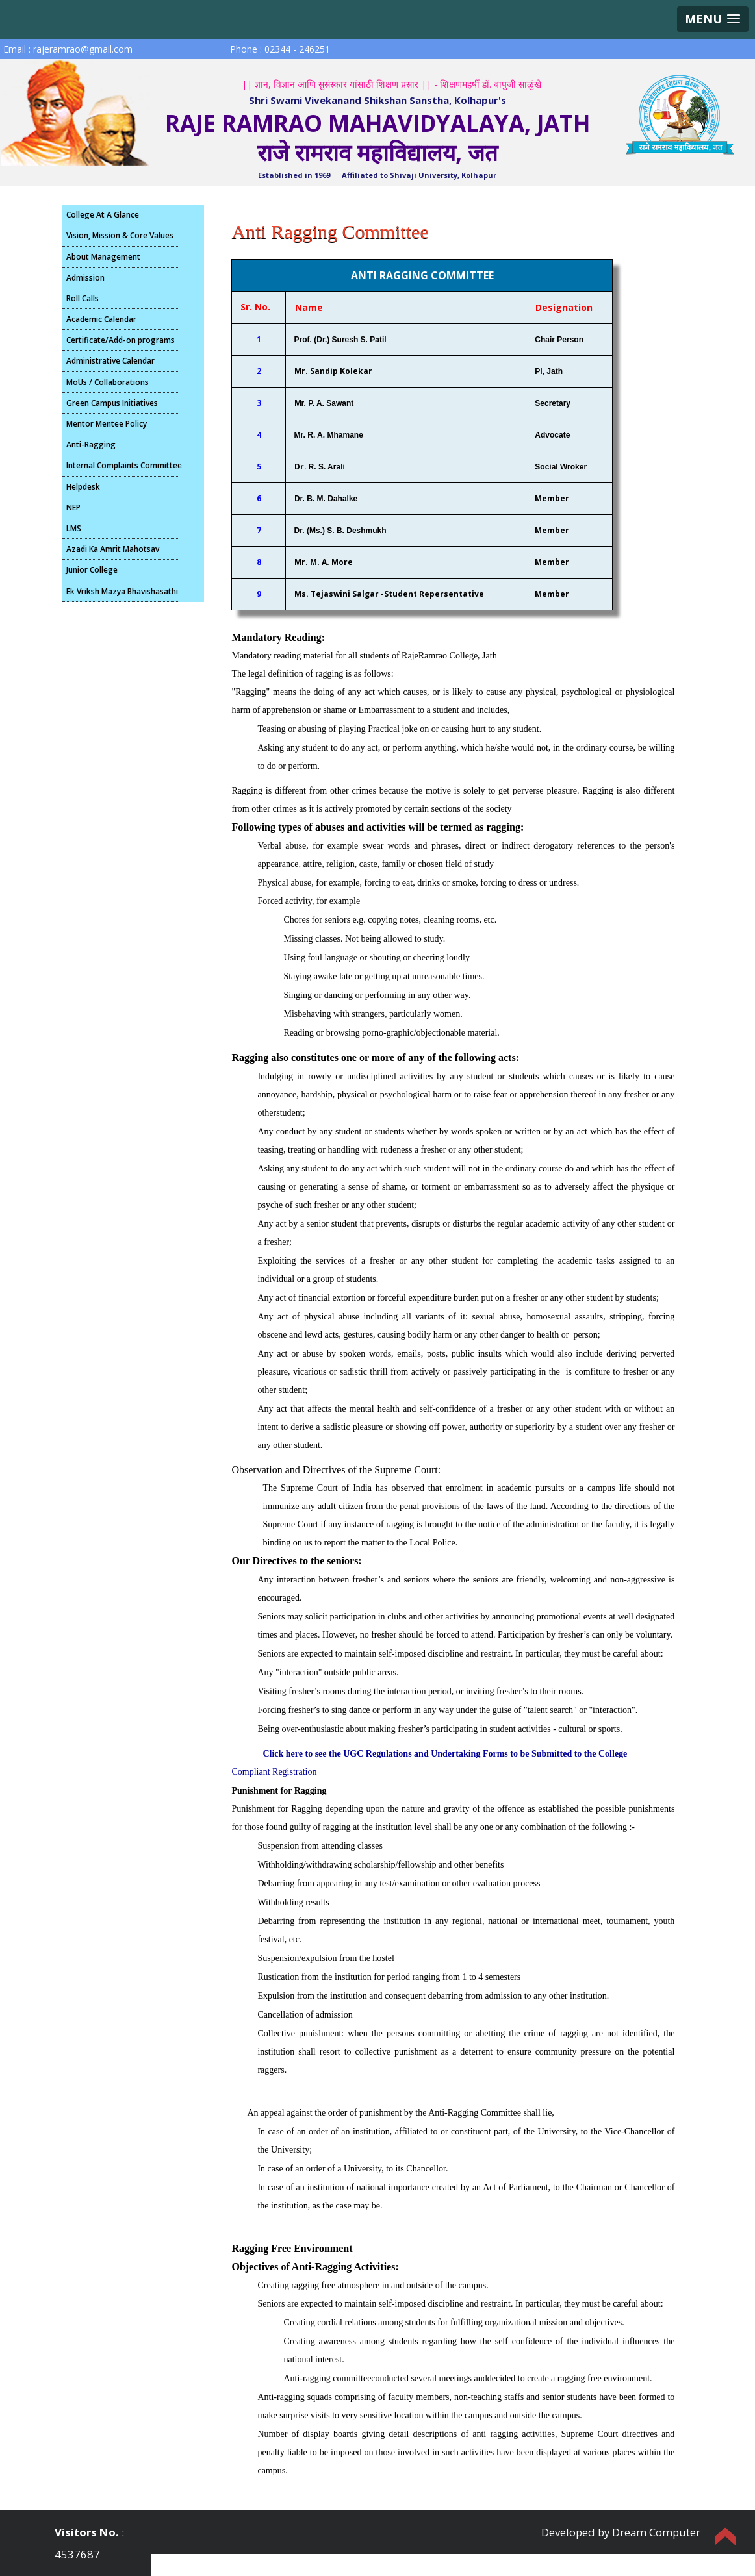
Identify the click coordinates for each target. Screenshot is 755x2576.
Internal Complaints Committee (122, 465)
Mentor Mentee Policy (106, 423)
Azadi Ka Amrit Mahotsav (112, 549)
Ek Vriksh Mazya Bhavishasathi (122, 591)
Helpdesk (83, 486)
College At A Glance (102, 214)
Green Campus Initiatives (112, 402)
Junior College (92, 569)
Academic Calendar (101, 319)
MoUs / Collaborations (107, 382)
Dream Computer (656, 2532)
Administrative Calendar (110, 360)
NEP (73, 507)
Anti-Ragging (91, 444)
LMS (73, 528)
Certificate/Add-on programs (120, 339)
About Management (103, 256)
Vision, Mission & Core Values (119, 235)
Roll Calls (82, 298)
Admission (85, 277)
